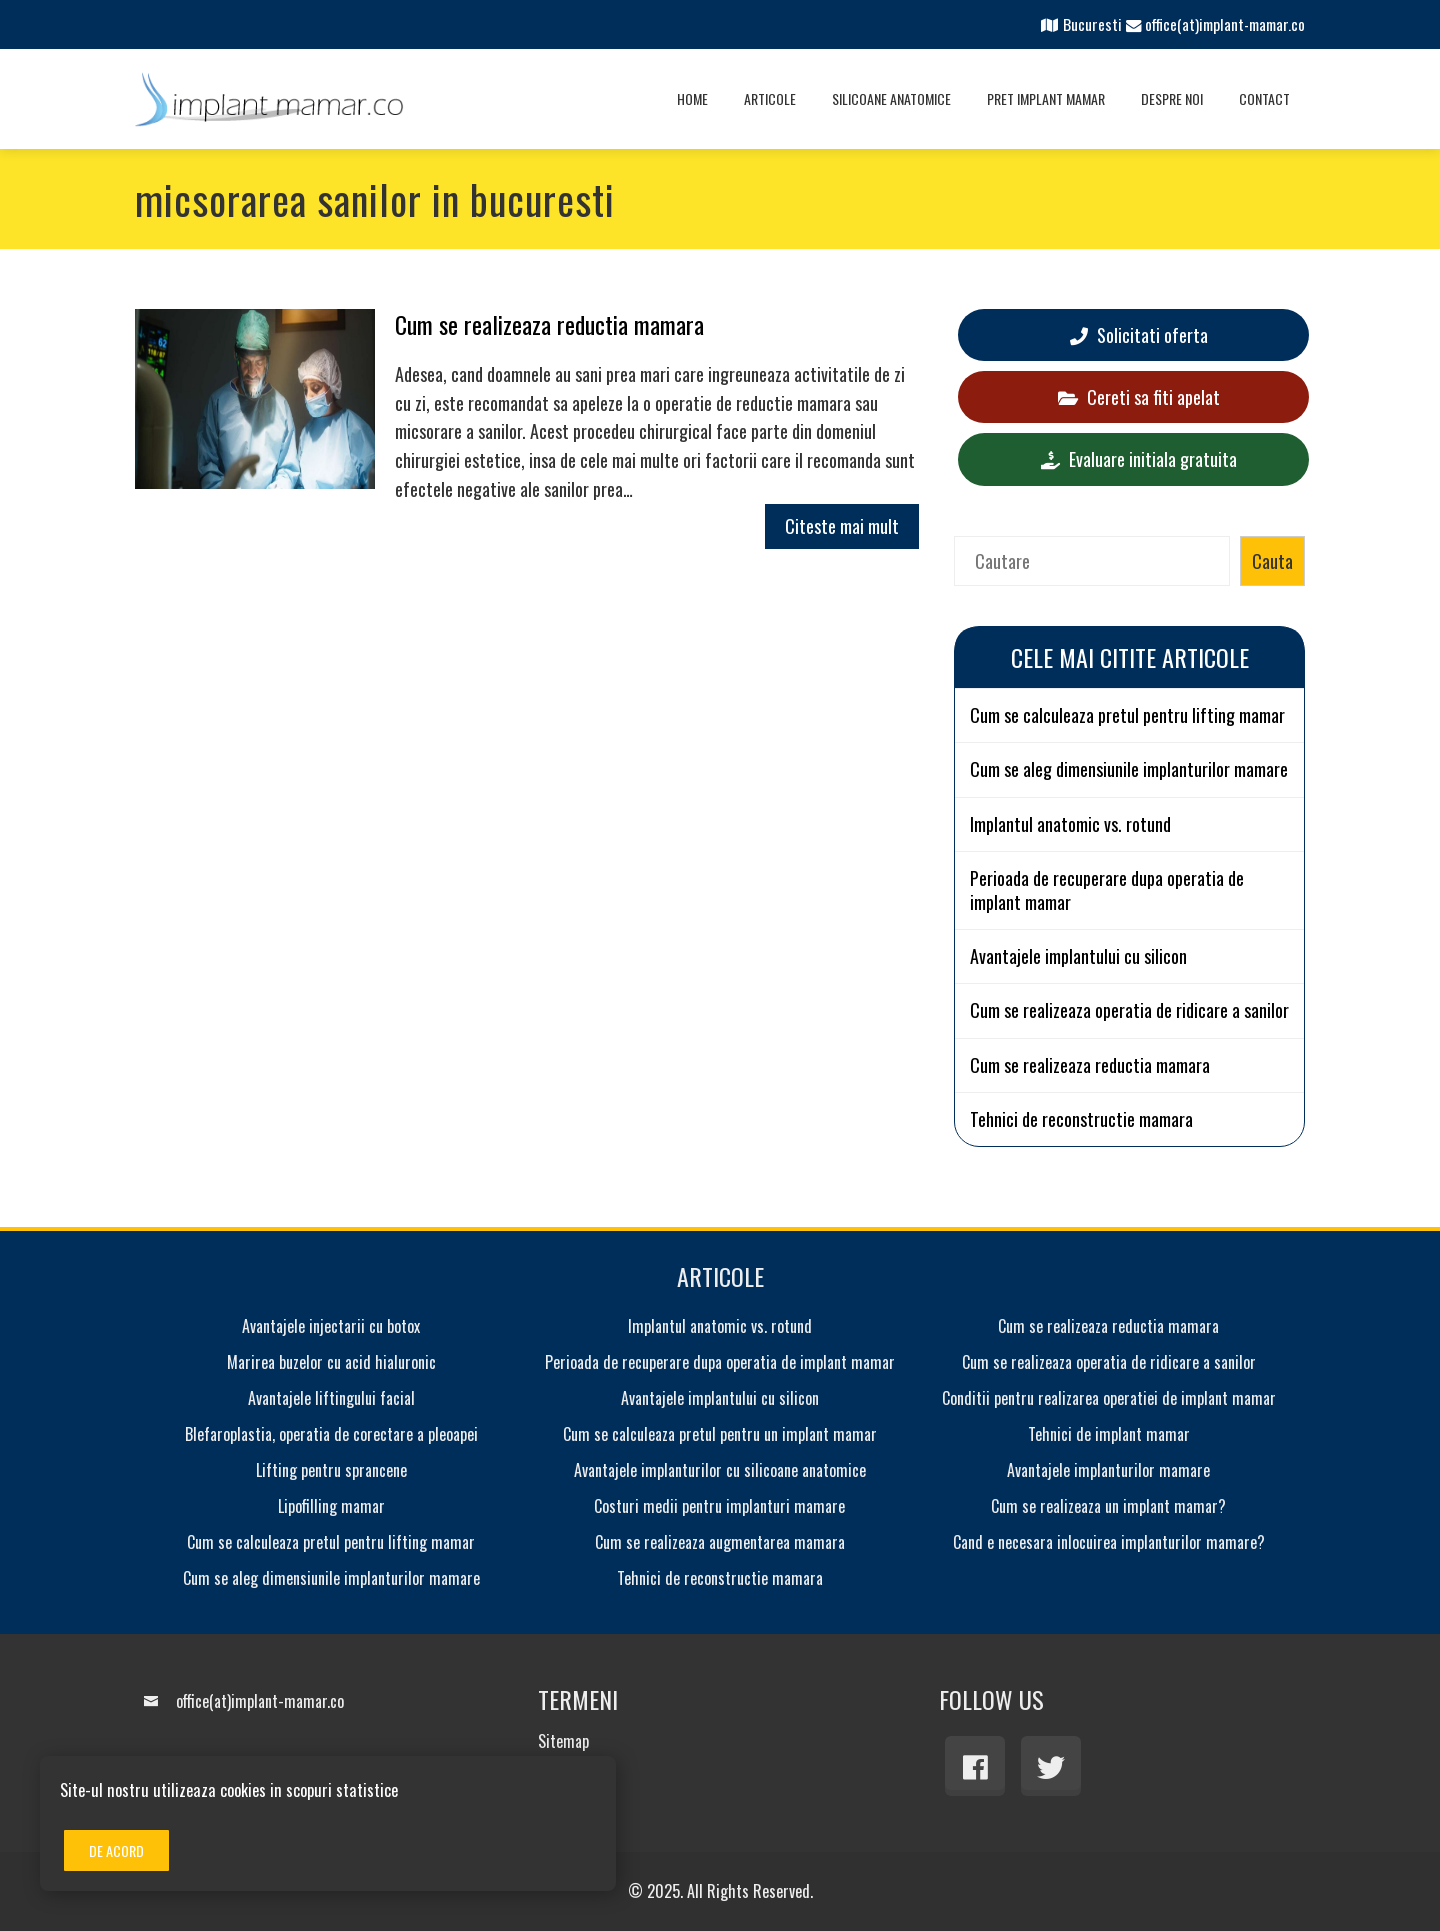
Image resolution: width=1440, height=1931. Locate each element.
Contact (1264, 98)
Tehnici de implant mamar (1109, 1434)
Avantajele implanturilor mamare (1108, 1470)
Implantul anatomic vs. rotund (1070, 824)
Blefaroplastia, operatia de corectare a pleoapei (331, 1434)
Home (692, 98)
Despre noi (1172, 98)
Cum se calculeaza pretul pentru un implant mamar (720, 1434)
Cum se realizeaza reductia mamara (549, 324)
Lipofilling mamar (331, 1506)
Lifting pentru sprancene (331, 1470)
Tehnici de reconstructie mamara (1081, 1119)
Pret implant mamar (1046, 98)
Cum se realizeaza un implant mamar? (1108, 1506)
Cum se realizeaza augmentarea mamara (720, 1542)
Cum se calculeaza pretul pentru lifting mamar (1127, 715)
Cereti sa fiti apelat (1139, 397)
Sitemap (563, 1741)
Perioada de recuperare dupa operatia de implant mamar (1107, 890)
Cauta (1272, 561)
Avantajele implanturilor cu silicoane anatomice (720, 1470)
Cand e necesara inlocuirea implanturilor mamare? (1109, 1542)
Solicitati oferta (1139, 335)
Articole (770, 98)
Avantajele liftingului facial (331, 1398)
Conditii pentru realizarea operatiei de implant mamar (1109, 1398)
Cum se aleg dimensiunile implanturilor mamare (1129, 769)
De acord (116, 1850)
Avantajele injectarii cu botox (331, 1326)
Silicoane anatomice (891, 98)
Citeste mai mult (842, 526)
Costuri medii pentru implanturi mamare (719, 1506)
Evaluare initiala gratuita (1139, 459)
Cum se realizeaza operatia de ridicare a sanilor (1129, 1010)
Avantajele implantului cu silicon (1078, 956)
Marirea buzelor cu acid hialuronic (331, 1362)
